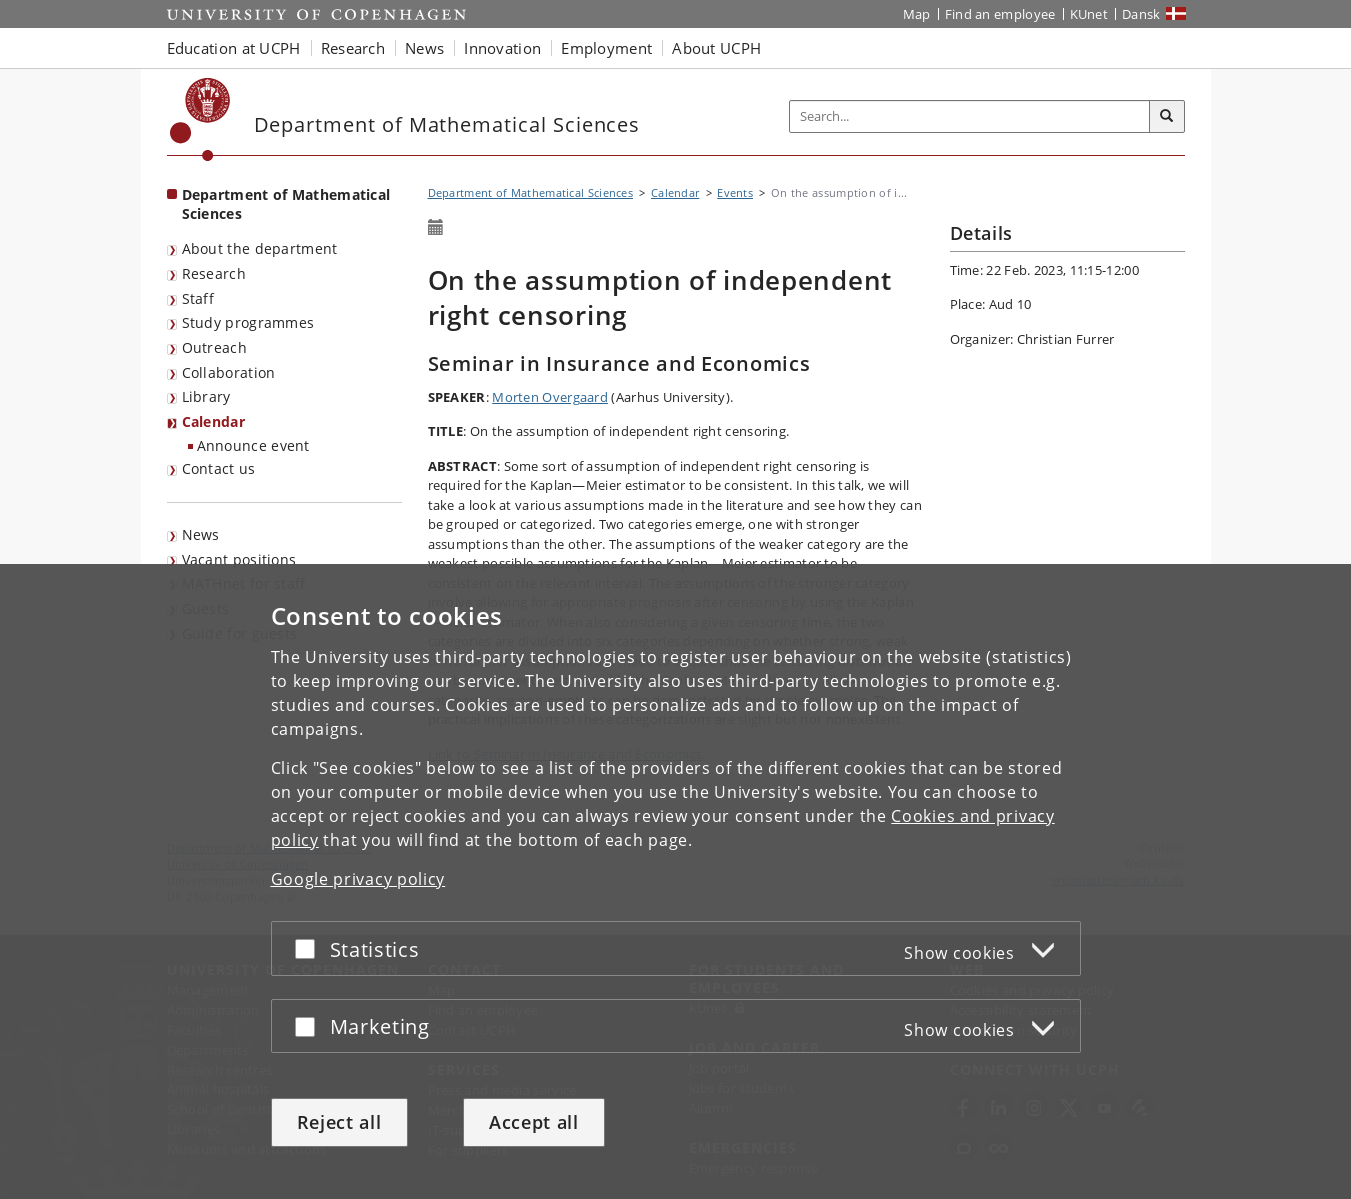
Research (214, 273)
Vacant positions (239, 559)
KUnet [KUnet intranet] (1089, 14)
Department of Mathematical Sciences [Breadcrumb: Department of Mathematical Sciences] (531, 192)
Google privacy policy (358, 879)
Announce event (253, 445)
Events (735, 192)
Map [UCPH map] (917, 14)
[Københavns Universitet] (200, 119)
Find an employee (1000, 14)
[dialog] (675, 881)
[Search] (1167, 117)
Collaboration (229, 372)
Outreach (214, 347)
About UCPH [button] (716, 48)
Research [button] (353, 48)
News (201, 534)
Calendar (213, 421)
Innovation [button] (502, 48)
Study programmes (248, 322)
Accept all (534, 1122)
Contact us (219, 468)
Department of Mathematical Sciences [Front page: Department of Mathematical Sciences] (286, 204)
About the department (260, 248)
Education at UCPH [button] (234, 48)
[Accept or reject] (310, 948)
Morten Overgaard (550, 397)
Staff (198, 298)
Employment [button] (606, 48)
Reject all (339, 1122)
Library (206, 396)
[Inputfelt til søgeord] (970, 116)
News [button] (424, 48)
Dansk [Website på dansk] (1141, 14)
